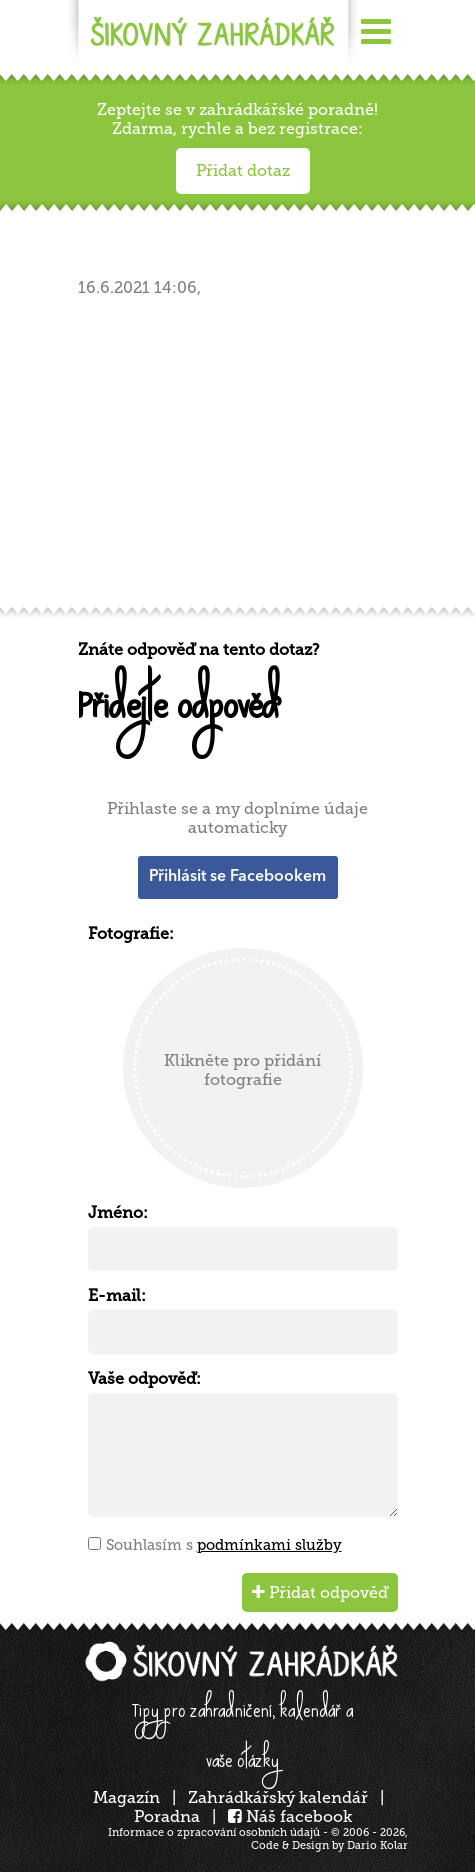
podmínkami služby (269, 1545)
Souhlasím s (224, 1545)
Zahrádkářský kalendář (278, 1797)
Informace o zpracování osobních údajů (214, 1832)
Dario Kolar (377, 1845)
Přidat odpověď (320, 1592)
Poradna (167, 1816)
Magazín (126, 1797)
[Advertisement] (243, 458)
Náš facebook (290, 1816)
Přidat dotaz (243, 170)
